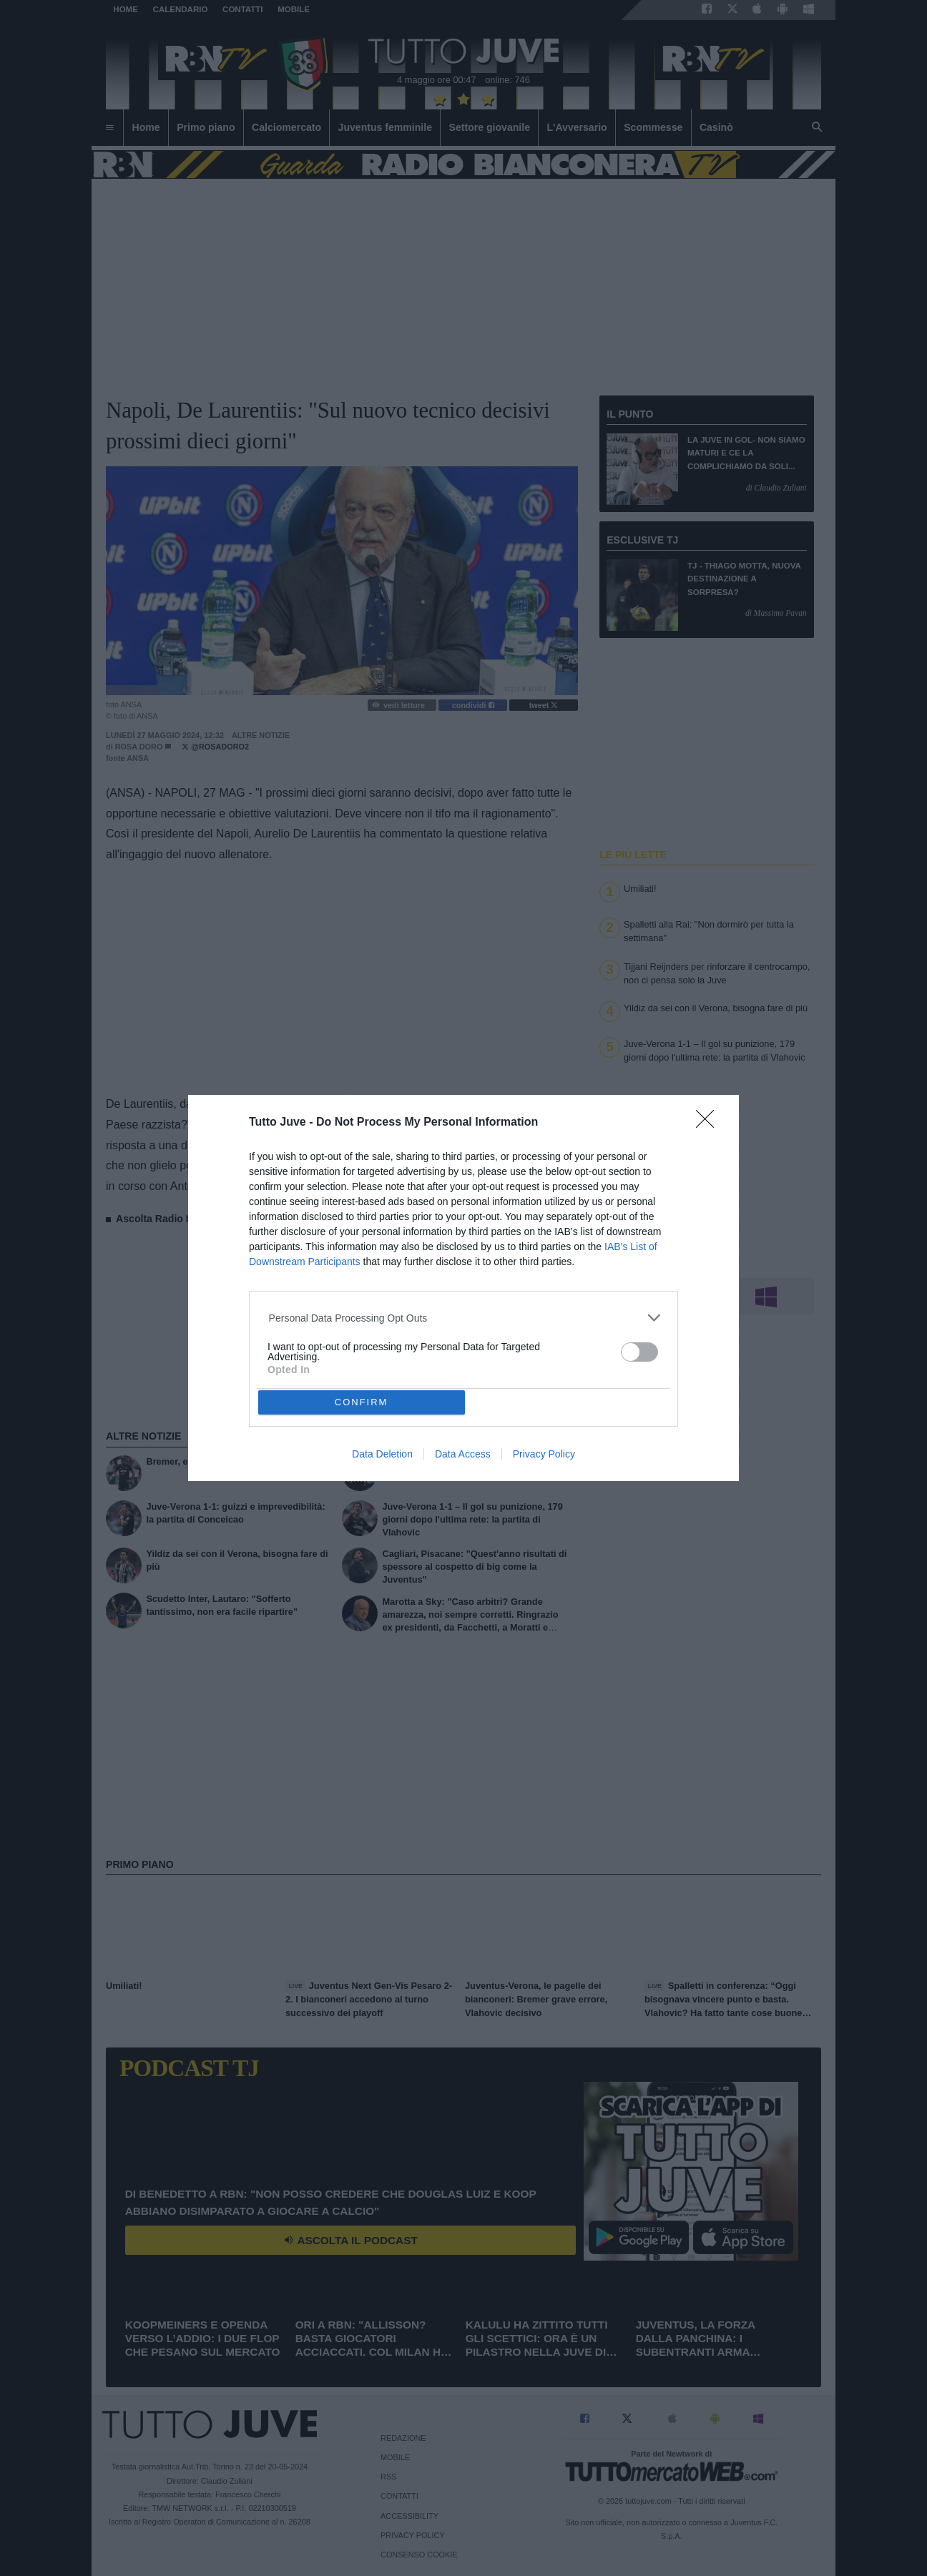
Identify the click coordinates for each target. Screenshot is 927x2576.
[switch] (639, 1352)
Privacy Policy (544, 1454)
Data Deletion (382, 1454)
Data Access (463, 1454)
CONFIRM (361, 1402)
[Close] (709, 1123)
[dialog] (463, 1288)
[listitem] (464, 1317)
